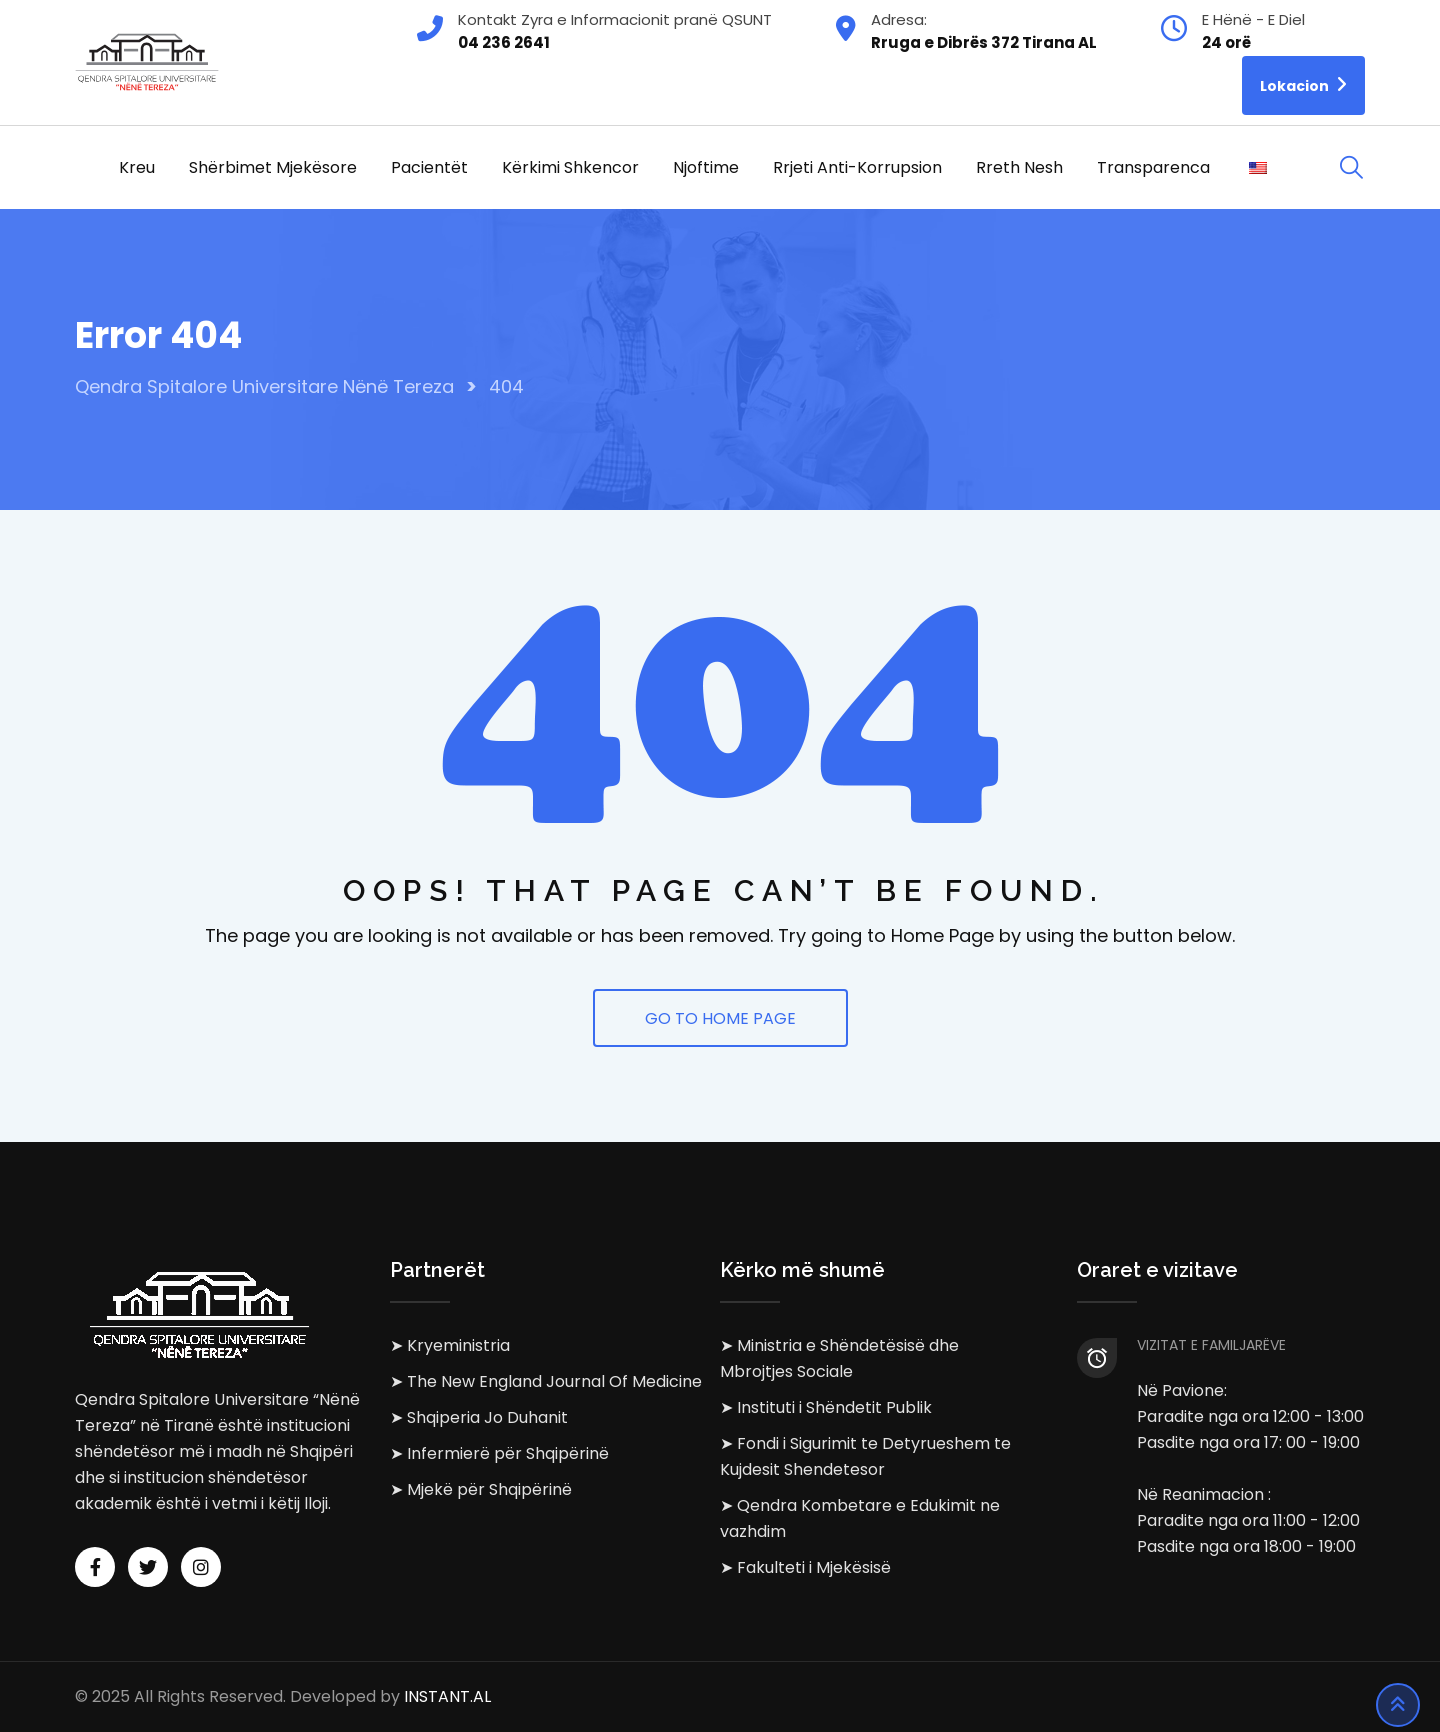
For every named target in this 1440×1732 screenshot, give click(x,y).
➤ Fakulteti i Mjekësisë (805, 1567)
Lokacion (1303, 84)
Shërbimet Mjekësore (273, 167)
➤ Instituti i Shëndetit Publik (826, 1407)
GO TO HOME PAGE (720, 1018)
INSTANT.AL (447, 1696)
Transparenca (1153, 167)
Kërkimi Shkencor (570, 167)
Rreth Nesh (1019, 167)
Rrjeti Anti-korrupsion (857, 167)
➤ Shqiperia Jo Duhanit (479, 1417)
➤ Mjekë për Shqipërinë (481, 1489)
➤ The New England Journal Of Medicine (546, 1381)
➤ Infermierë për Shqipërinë (499, 1453)
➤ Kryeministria (450, 1345)
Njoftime (706, 167)
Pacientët (429, 167)
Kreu (137, 167)
